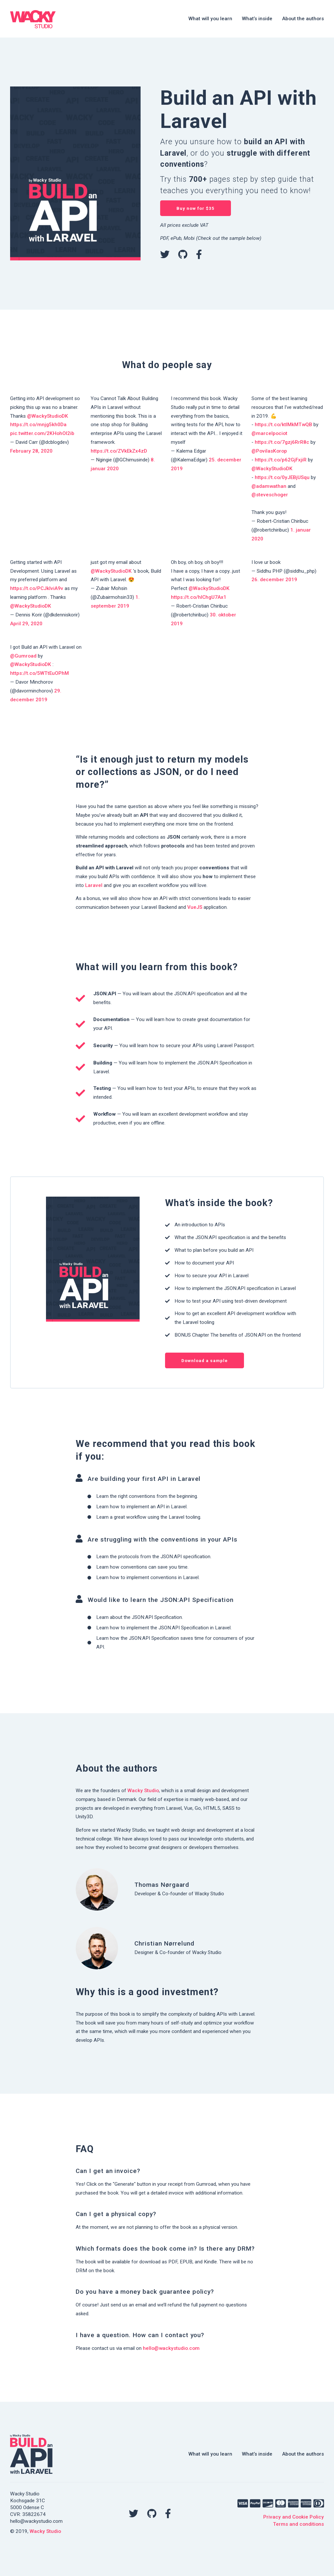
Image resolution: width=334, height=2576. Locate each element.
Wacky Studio (143, 1790)
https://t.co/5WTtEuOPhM (39, 673)
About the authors (303, 19)
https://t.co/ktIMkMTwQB (283, 424)
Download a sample (204, 1360)
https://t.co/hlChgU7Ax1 (198, 597)
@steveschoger (269, 495)
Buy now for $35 (195, 208)
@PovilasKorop (269, 451)
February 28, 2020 (31, 451)
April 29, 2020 (26, 624)
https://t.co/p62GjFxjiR (281, 460)
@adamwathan (268, 486)
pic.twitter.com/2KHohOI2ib (42, 433)
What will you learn (210, 19)
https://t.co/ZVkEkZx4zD (119, 451)
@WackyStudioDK (47, 416)
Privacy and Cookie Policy (293, 2517)
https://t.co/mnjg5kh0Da (38, 424)
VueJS (194, 907)
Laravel (93, 885)
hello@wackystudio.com (171, 2348)
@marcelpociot (269, 433)
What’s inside (257, 19)
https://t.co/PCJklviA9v (36, 588)
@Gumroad (23, 656)
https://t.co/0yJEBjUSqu (282, 477)
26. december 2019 (274, 579)
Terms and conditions (298, 2524)
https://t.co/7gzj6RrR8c (282, 442)
